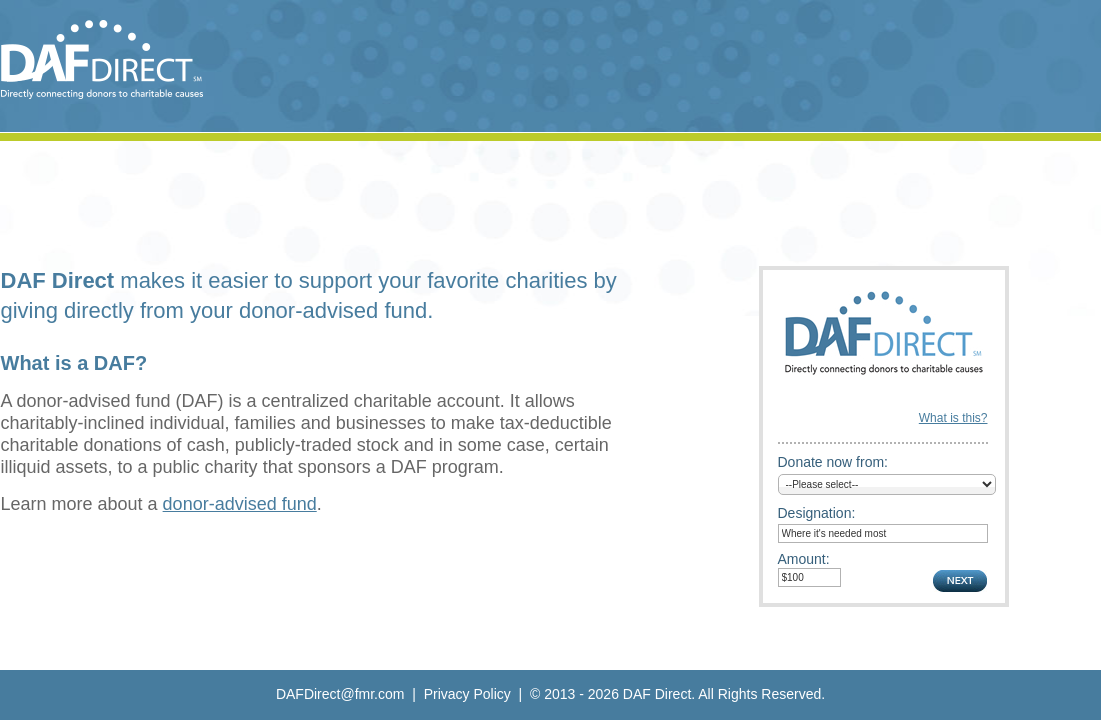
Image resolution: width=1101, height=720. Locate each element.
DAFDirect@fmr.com (340, 694)
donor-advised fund (240, 504)
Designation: (817, 513)
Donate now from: (833, 462)
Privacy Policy (467, 694)
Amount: (804, 559)
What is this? (953, 418)
